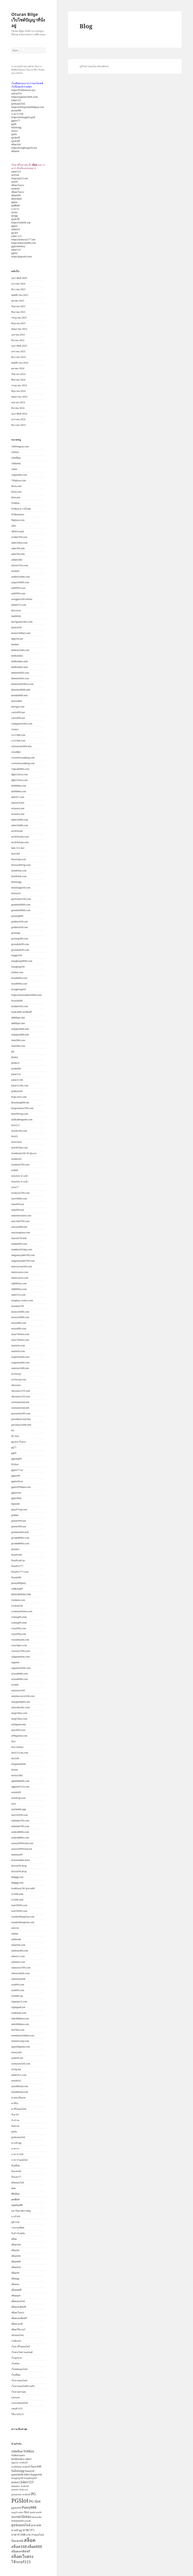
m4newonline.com (21, 1215)
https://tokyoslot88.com (23, 243)
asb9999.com (18, 588)
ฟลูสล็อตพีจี (17, 2205)
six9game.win (18, 1724)
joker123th (17, 1079)
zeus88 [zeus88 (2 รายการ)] (27, 2521)
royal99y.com (18, 1628)
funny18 (16, 893)
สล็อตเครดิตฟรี (18, 2306)
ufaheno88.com (19, 1950)
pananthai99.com (20, 1413)
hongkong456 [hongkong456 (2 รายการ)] (30, 2478)
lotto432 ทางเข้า (19, 1176)
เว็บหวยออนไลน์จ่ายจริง (23, 2386)
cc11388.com (18, 735)
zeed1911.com (18, 2075)
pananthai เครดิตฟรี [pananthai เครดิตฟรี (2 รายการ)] (21, 2494)
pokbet (14, 1515)
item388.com (18, 1040)
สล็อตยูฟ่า (16, 2295)
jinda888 (16, 1068)
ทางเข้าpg (16, 2142)
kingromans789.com (22, 1108)
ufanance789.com (21, 1967)
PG (12, 1430)
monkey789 (17, 1306)
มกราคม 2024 (18, 419)
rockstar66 (17, 1605)
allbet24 (15, 229)
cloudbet (16, 752)
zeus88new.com (19, 2086)
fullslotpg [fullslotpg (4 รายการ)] (17, 2471)
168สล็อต (16, 457)
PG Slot (15, 1436)
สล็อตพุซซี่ (16, 2289)
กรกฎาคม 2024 (19, 385)
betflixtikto (17, 655)
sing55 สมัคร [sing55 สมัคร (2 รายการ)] (17, 2512)
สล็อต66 (15, 151)
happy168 (16, 955)
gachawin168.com (21, 899)
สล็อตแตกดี (17, 2323)
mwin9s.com (18, 1345)
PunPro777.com (19, 1571)
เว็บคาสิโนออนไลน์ (20, 2346)
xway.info (16, 2052)
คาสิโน (14, 2103)
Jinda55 (15, 1063)
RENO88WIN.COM (21, 1594)
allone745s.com (19, 565)
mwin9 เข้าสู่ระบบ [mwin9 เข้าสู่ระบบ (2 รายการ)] (19, 2489)
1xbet (14, 469)
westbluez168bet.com (22, 2035)
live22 (14, 130)
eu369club (17, 831)
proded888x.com (20, 1537)
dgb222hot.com (19, 774)
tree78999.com (19, 1905)
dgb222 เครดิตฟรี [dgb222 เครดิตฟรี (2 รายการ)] (19, 2462)
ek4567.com (17, 797)
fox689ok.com (18, 870)
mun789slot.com (20, 1334)
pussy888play (18, 1583)
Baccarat (16, 610)
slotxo (14, 212)
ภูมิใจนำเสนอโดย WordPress (94, 66)
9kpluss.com (18, 520)
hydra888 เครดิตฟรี (21, 1012)
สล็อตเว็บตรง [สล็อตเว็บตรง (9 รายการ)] (22, 2556)
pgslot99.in (17, 1481)
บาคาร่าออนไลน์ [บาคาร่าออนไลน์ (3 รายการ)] (35, 2534)
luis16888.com (19, 1198)
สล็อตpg (15, 2278)
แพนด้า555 (17, 2408)
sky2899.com (18, 1730)
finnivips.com (18, 859)
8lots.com (16, 486)
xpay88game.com (20, 2046)
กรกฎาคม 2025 (19, 317)
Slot (13, 1741)
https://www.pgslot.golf (23, 117)
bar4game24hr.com (21, 621)
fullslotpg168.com (20, 887)
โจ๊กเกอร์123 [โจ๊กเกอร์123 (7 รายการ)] (21, 2561)
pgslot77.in (17, 1470)
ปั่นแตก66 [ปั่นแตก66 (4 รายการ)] (17, 2541)
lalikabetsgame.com (21, 1119)
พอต (13, 2188)
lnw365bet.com (19, 1147)
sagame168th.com (21, 1668)
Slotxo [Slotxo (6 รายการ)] (26, 2516)
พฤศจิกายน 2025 (19, 295)
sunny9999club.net (21, 1849)
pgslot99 (15, 1475)
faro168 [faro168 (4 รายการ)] (36, 2466)
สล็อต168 (16, 144)
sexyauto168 (18, 1690)
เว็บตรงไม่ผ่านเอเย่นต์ (22, 2352)
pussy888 (16, 110)
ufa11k (15, 1928)
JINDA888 (16, 198)
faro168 (15, 853)
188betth (16, 463)
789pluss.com (18, 480)
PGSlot (14, 1464)
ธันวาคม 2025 (18, 289)
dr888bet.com (18, 785)
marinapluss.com (20, 1232)
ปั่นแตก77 (16, 2176)
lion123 (15, 1125)
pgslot (14, 202)
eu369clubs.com (20, 836)
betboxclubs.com (20, 650)
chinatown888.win (21, 746)
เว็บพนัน (15, 2363)
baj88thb (16, 616)
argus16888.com (20, 582)
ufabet (14, 1933)
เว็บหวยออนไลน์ (19, 2380)
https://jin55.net (19, 178)
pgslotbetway (18, 246)
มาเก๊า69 (15, 2216)
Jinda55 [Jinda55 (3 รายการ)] (15, 2482)
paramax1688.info (21, 1424)
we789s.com (17, 2029)
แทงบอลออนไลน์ (19, 2402)
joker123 (16, 100)
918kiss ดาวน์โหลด (21, 508)
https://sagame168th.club (24, 96)
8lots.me (15, 497)
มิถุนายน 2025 (18, 323)
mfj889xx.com (19, 1283)
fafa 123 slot (17, 848)
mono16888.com (20, 1311)
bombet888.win (19, 695)
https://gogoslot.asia (21, 256)
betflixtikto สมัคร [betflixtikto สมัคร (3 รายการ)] (21, 2459)
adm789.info (18, 548)
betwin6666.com (20, 672)
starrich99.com (19, 1815)
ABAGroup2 (17, 531)
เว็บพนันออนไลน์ (19, 2369)
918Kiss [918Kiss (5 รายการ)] (28, 2451)
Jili (12, 1051)
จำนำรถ (15, 2120)
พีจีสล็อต (15, 2193)
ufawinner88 (18, 1979)
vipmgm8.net (18, 2007)
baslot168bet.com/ (21, 633)
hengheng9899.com (21, 961)
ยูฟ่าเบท (15, 2222)
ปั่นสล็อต (15, 2165)
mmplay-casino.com (22, 1300)
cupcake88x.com (20, 769)
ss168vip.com (18, 1798)
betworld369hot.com (22, 684)
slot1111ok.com (19, 1752)
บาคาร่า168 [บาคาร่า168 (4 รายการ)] (18, 2534)
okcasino (16, 1385)
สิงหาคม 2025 (18, 312)
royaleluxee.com (20, 1639)
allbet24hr (17, 559)
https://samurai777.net (23, 239)
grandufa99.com (20, 944)
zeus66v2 (16, 2080)
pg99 (13, 124)
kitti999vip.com (19, 1113)
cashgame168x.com (21, 723)
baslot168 (16, 627)
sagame (15, 1662)
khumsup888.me (20, 1102)
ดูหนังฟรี (15, 137)
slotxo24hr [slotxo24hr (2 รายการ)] (37, 2517)
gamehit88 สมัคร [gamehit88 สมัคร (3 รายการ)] (20, 2474)
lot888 (14, 1170)
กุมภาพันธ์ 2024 (19, 413)
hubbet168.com (19, 1006)
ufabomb (16, 1939)
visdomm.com (18, 2012)
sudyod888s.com (20, 1832)
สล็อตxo (15, 2284)
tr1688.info (17, 1894)
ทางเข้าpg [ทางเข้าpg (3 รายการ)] (16, 2530)
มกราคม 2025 (18, 351)
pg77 (13, 1447)
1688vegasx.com (20, 446)
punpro (15, 1549)
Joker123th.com (19, 1085)
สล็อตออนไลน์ (18, 2301)
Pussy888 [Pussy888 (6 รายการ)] (29, 2507)
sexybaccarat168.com (22, 1696)
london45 (16, 1159)
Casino (14, 729)
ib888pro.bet (18, 1017)
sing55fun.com (19, 1713)
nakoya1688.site (20, 1368)
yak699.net (17, 2058)
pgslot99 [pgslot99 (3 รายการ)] (16, 2507)
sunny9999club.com (22, 1843)
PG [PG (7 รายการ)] (33, 2493)
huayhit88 (17, 1000)
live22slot (16, 1142)
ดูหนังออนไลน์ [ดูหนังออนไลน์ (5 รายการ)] (20, 2525)
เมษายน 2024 (18, 402)
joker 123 (16, 236)
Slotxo (14, 1769)
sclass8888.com (19, 1673)
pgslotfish (16, 1498)
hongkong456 (18, 989)
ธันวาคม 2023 (18, 425)
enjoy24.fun (17, 802)
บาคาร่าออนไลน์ (19, 2159)
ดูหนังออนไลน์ (18, 103)
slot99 (14, 181)
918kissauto (17, 514)
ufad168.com (18, 1945)
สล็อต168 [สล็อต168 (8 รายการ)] (19, 2546)
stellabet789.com (20, 1820)
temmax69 (17, 1854)
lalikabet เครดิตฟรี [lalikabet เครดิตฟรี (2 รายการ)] (20, 2486)
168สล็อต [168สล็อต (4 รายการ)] (17, 2451)
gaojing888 (17, 916)
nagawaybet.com (20, 1356)
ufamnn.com (18, 1962)
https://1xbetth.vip (20, 222)
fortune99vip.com (21, 865)
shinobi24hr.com (20, 1707)
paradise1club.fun (21, 1419)
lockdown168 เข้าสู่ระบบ (24, 1153)
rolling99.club (19, 1617)
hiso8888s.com (19, 978)
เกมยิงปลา (16, 2340)
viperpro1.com (19, 2001)
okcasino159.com (20, 1390)
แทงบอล (15, 2397)
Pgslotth (15, 1503)
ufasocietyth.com (20, 1973)
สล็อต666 (16, 2256)
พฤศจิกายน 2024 (19, 362)
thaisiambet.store (20, 1860)
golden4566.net (19, 921)
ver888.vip (17, 1996)
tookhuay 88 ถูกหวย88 (23, 1888)
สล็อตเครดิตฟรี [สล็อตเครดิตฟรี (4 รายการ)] (20, 2551)
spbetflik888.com (20, 1781)
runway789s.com (20, 1651)
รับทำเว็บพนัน (18, 2233)
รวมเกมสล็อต (17, 2227)
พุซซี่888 (15, 205)
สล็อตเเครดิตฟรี (19, 2318)
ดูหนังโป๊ (15, 219)
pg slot (14, 232)
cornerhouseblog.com (23, 757)
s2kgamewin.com (20, 1656)
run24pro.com (19, 1645)
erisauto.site (17, 808)
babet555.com (18, 604)
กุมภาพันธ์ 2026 (19, 278)
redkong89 (17, 1588)
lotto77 (15, 1187)
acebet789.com (19, 537)
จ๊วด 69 (15, 2114)
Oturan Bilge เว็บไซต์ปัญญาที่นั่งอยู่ (28, 19)
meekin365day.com (21, 1249)
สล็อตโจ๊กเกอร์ (18, 2329)
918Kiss (15, 503)
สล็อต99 (15, 2272)
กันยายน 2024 (18, 374)
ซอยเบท (15, 2126)
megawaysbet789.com (23, 1255)
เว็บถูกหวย (16, 2357)
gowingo (15, 933)
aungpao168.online (21, 599)
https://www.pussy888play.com (27, 107)
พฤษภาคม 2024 (19, 396)
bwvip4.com (17, 706)
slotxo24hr (17, 1775)
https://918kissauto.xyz (23, 90)
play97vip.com (19, 1509)
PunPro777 (17, 1566)
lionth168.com (19, 1130)
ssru (13, 1803)
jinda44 (15, 188)
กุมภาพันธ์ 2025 (19, 345)
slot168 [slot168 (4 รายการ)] (16, 2517)
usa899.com (17, 1984)
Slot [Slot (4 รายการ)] (26, 2512)
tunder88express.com (22, 1916)
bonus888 (16, 701)
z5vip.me (16, 2069)
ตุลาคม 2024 (17, 368)
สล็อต (14, 2239)
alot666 (15, 571)
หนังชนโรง (16, 93)
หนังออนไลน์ (17, 2335)
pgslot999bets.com (21, 1487)
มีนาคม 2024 (18, 408)
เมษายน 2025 (18, 334)
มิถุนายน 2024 (18, 391)
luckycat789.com (20, 1193)
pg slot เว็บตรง (18, 1441)
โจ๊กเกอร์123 (17, 2414)
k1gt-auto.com (19, 1096)
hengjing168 (18, 966)
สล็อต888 (16, 195)
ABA (13, 525)
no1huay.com (18, 1379)
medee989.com (19, 1243)
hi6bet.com (17, 972)
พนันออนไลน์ (17, 2182)
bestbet (15, 644)
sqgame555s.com (20, 1786)
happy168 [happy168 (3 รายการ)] (36, 2474)
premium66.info (20, 1532)
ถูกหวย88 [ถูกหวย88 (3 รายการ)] (36, 2525)
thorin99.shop (19, 1865)
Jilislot (14, 1057)
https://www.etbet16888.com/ (26, 995)
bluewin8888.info (20, 689)
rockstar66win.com (21, 1611)
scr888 (14, 1684)
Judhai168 (16, 1091)
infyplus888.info (20, 1029)
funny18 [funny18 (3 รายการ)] (29, 2471)
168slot (15, 452)
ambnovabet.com (20, 576)
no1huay (16, 1373)
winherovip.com (20, 2041)
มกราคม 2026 (18, 283)
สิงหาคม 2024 (18, 379)
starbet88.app (18, 1809)
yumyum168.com (20, 2063)
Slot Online (17, 1747)
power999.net (18, 1520)
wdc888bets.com (20, 2018)
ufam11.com (18, 1956)
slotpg (14, 215)
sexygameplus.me (20, 1701)
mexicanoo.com (19, 1272)
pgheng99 (16, 1458)
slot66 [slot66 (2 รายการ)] (32, 2512)
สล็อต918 (16, 2267)
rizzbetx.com (18, 1600)
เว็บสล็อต (15, 2374)
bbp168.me (17, 638)
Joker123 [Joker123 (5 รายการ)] (27, 2482)
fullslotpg (16, 127)
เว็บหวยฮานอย (18, 2391)
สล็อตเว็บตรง (17, 185)
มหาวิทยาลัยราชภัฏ (21, 2210)
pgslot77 (15, 120)
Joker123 (16, 1074)
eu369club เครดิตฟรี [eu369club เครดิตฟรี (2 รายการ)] (20, 2466)
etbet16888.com (19, 819)
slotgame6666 (18, 1764)
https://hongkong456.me (24, 147)
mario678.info (19, 1238)
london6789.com (20, 1164)
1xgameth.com (19, 474)
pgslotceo (16, 1492)
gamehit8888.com (20, 904)
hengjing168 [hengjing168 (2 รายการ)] (17, 2478)
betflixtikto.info (19, 661)
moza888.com (18, 1323)
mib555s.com (18, 1294)
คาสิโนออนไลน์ (18, 2109)
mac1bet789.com (20, 1221)
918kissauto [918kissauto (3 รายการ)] (18, 2455)
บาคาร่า (15, 209)
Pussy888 (16, 1577)
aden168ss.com (19, 542)
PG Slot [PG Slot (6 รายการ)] (35, 2501)
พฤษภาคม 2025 (19, 329)
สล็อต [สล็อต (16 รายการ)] (29, 2540)
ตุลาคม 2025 (17, 300)
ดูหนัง (14, 134)
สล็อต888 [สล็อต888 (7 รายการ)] (34, 2546)
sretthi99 (16, 1792)
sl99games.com (19, 1735)
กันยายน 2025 (18, 306)
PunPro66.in (18, 1560)
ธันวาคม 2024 (18, 357)
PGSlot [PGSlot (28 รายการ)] (19, 2500)
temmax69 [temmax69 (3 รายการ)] (17, 2520)
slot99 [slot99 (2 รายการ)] (38, 2512)
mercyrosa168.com (21, 1266)
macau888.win (19, 1226)
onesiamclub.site (20, 1402)
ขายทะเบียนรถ (18, 2097)
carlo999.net (18, 712)
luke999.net (17, 1204)
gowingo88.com (19, 938)
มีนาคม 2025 (18, 340)
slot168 (15, 175)
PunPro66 (16, 1554)
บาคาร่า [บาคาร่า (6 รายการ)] (28, 2530)
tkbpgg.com (17, 1877)
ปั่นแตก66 (16, 2171)
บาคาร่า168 (17, 113)
